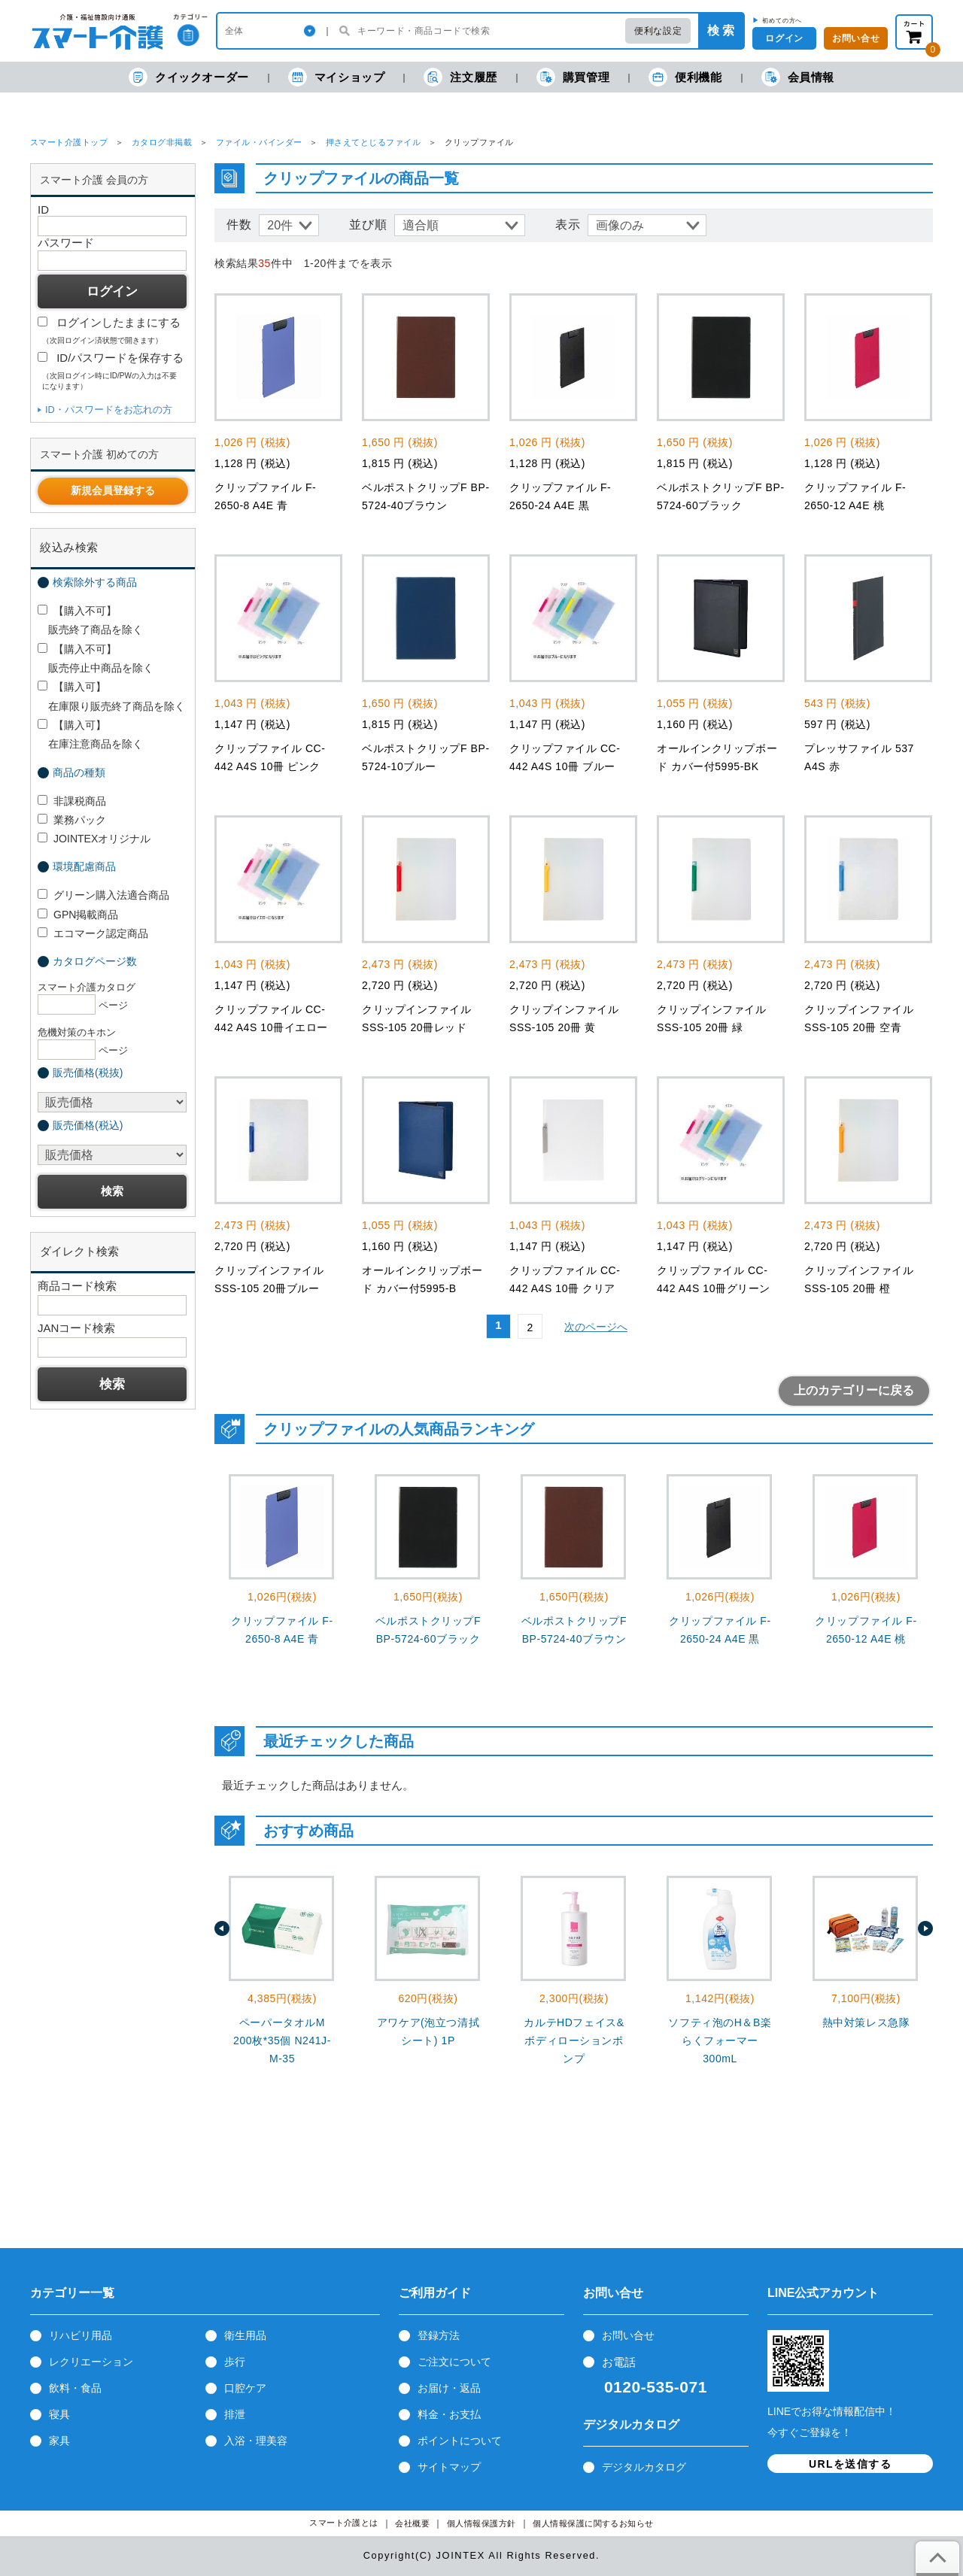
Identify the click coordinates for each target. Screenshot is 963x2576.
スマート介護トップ (69, 142)
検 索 (720, 30)
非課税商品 (72, 801)
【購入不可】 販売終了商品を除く (90, 620)
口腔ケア (245, 2388)
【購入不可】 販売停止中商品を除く (95, 658)
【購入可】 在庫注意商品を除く (90, 734)
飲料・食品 (75, 2388)
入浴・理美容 (255, 2440)
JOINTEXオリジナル (94, 839)
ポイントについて (460, 2440)
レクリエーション (91, 2361)
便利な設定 (658, 31)
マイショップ (336, 77)
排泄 (234, 2414)
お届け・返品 (449, 2388)
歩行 (234, 2361)
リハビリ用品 (80, 2335)
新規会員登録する (113, 490)
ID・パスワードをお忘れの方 (108, 409)
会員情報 (797, 77)
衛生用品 (245, 2335)
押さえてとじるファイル (373, 142)
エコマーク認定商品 (93, 933)
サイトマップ (449, 2467)
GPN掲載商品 (78, 915)
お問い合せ (628, 2335)
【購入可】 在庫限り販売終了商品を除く (111, 696)
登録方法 (439, 2335)
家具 (59, 2440)
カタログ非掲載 (162, 142)
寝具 (59, 2414)
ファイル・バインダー (259, 142)
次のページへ (595, 1327)
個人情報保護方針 (481, 2524)
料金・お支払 (449, 2414)
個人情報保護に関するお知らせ (593, 2524)
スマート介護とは (343, 2523)
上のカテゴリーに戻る (854, 1390)
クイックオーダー (189, 77)
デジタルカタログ (644, 2467)
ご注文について (454, 2361)
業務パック (72, 820)
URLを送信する (850, 2464)
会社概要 (412, 2524)
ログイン (784, 38)
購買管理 (572, 77)
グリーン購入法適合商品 (103, 895)
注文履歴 (460, 77)
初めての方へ (782, 20)
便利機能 (685, 77)
